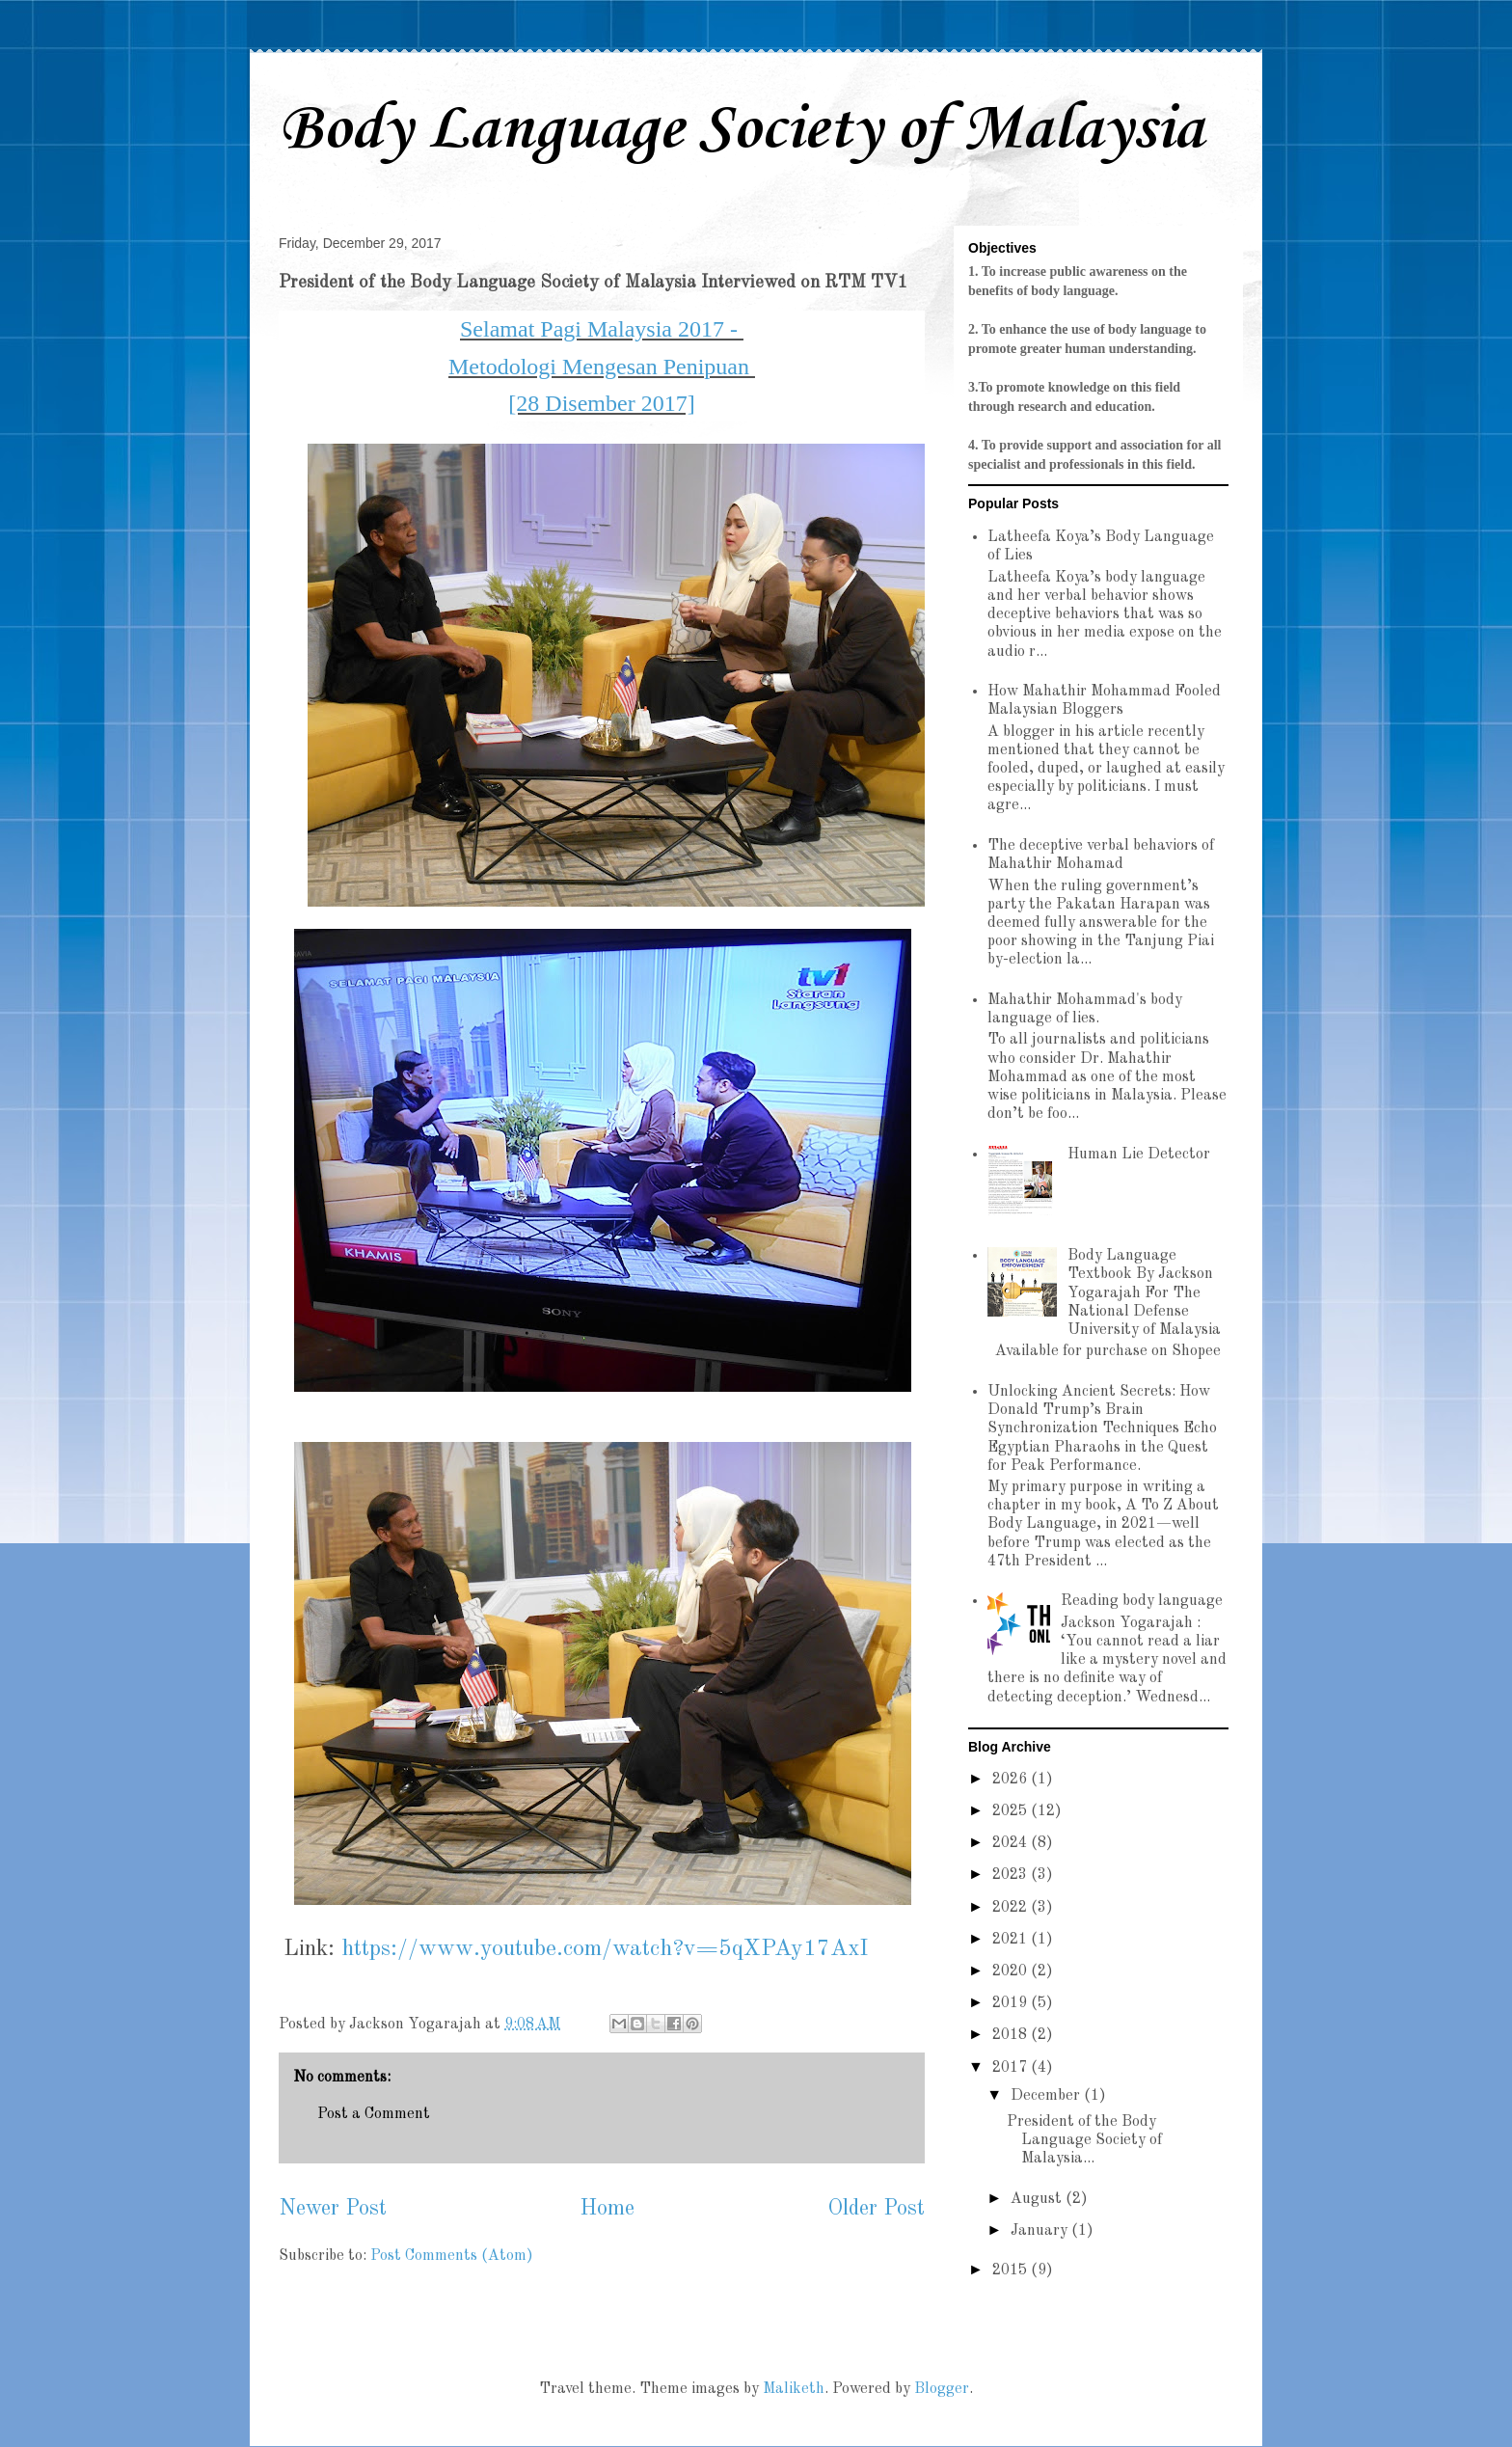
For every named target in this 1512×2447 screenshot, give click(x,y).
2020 (1011, 1971)
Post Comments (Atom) (451, 2256)
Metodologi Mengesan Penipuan (601, 366)
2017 (1011, 2068)
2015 (1011, 2270)
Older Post (876, 2208)
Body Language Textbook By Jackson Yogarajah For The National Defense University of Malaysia (1144, 1293)
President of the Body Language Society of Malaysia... (1084, 2140)
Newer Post (333, 2208)
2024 (1011, 1843)
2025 (1011, 1811)
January (1041, 2231)
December (1047, 2096)
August (1038, 2199)
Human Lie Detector (1138, 1154)
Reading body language (1142, 1601)
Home (607, 2208)
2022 (1011, 1908)
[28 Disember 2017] (601, 403)
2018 (1011, 2035)
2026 (1011, 1779)
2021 (1011, 1939)
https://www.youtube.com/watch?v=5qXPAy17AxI (604, 1949)
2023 (1011, 1875)
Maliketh (793, 2389)
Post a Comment (373, 2114)
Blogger (941, 2389)
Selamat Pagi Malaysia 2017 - (601, 328)
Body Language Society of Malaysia (741, 130)
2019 (1011, 2003)
